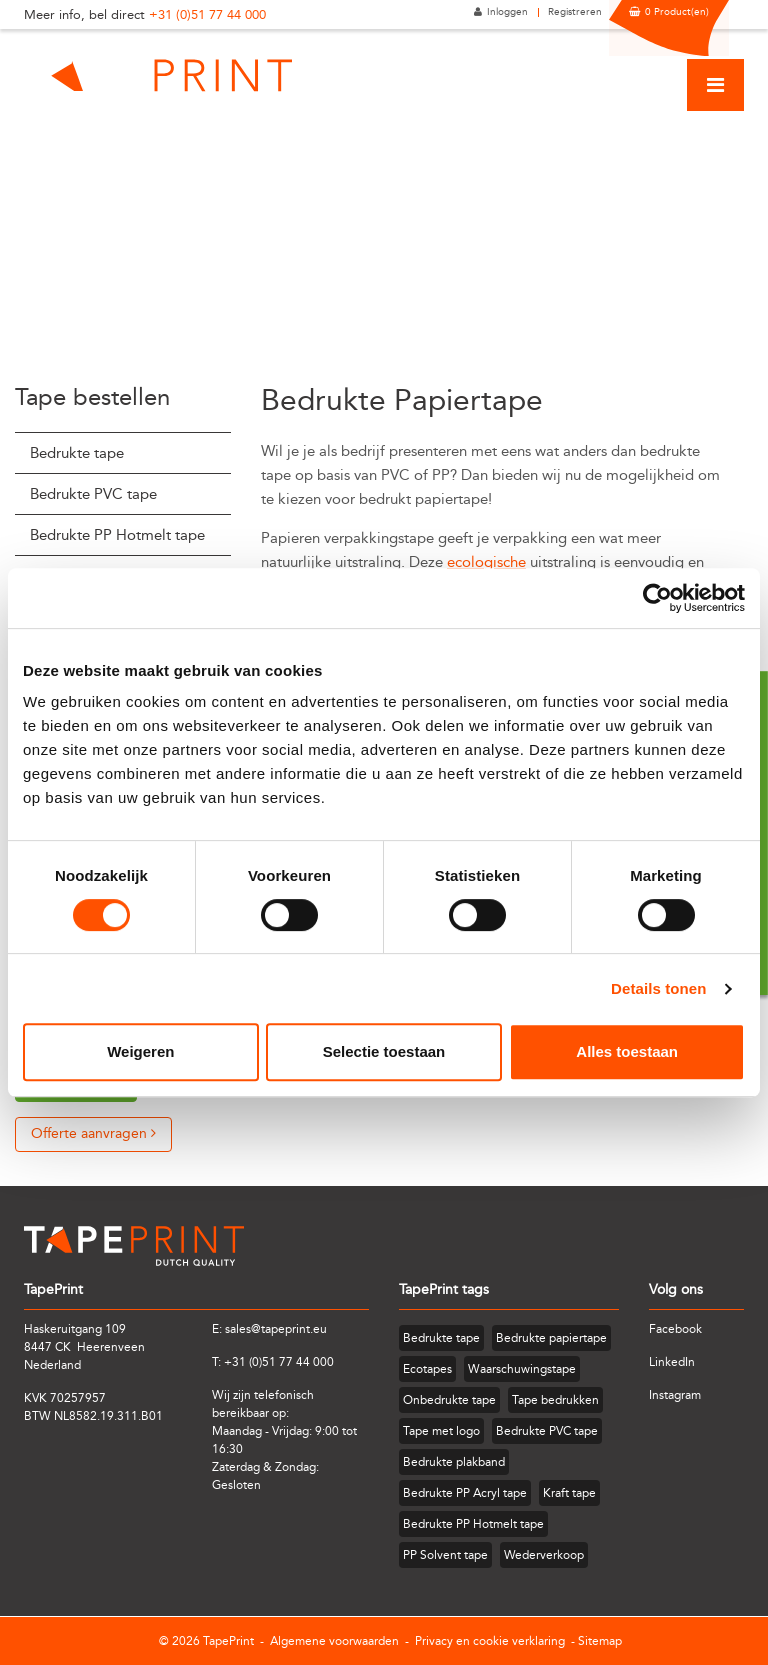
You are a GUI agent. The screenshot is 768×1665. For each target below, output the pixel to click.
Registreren (575, 12)
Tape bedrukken (555, 1400)
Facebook (675, 1329)
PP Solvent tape (445, 1555)
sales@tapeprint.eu (276, 1329)
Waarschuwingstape (522, 1369)
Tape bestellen (92, 397)
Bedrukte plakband (454, 1462)
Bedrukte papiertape (551, 1338)
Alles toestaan (627, 1051)
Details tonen (658, 988)
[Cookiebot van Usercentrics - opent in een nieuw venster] (657, 598)
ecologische (486, 562)
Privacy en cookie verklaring (490, 1641)
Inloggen (507, 12)
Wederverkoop (544, 1555)
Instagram (675, 1395)
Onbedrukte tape (449, 1400)
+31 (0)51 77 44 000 (207, 14)
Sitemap (600, 1641)
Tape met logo (441, 1431)
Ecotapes (427, 1369)
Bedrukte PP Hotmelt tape (117, 535)
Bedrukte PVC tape (93, 494)
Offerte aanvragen (93, 1133)
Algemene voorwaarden (334, 1641)
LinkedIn (672, 1362)
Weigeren (140, 1051)
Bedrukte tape (77, 453)
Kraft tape (569, 1493)
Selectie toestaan (384, 1051)
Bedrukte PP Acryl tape (465, 1493)
